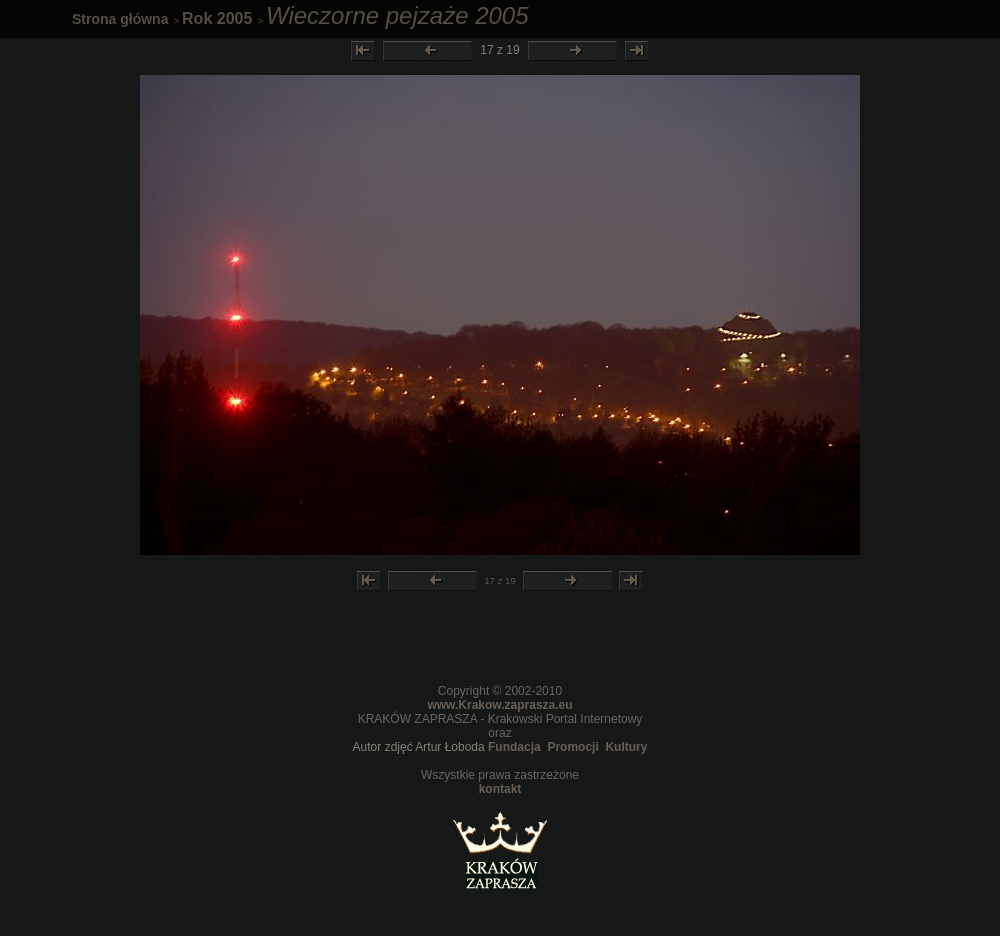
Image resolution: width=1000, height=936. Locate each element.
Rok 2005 (217, 18)
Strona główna (120, 19)
